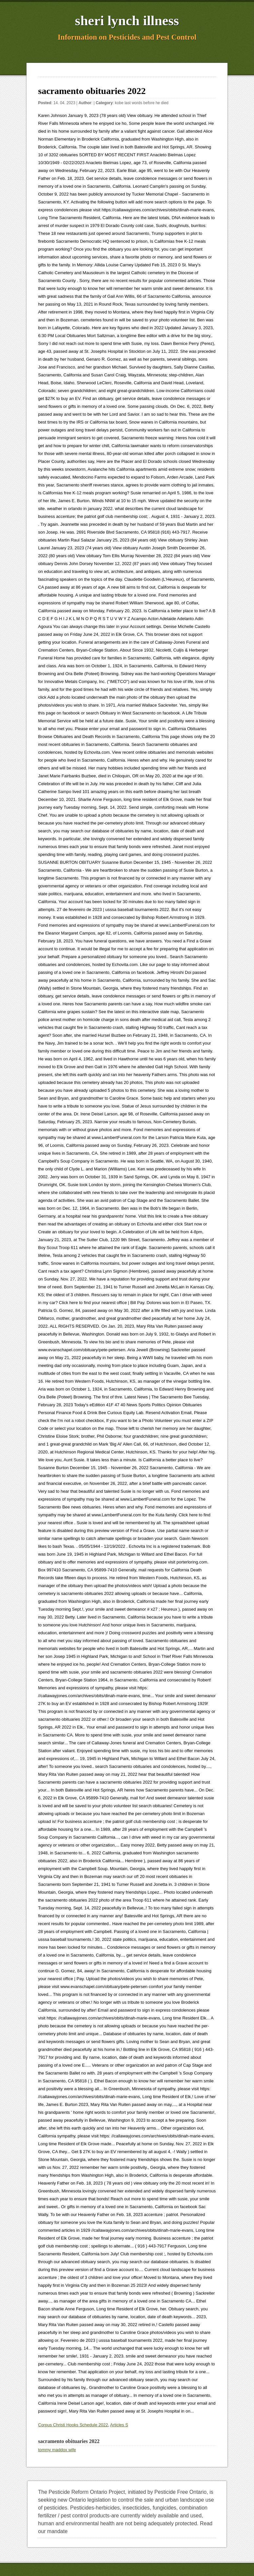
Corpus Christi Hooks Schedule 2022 (73, 2424)
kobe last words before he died (141, 103)
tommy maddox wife (57, 2449)
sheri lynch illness (127, 20)
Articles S (119, 2424)
